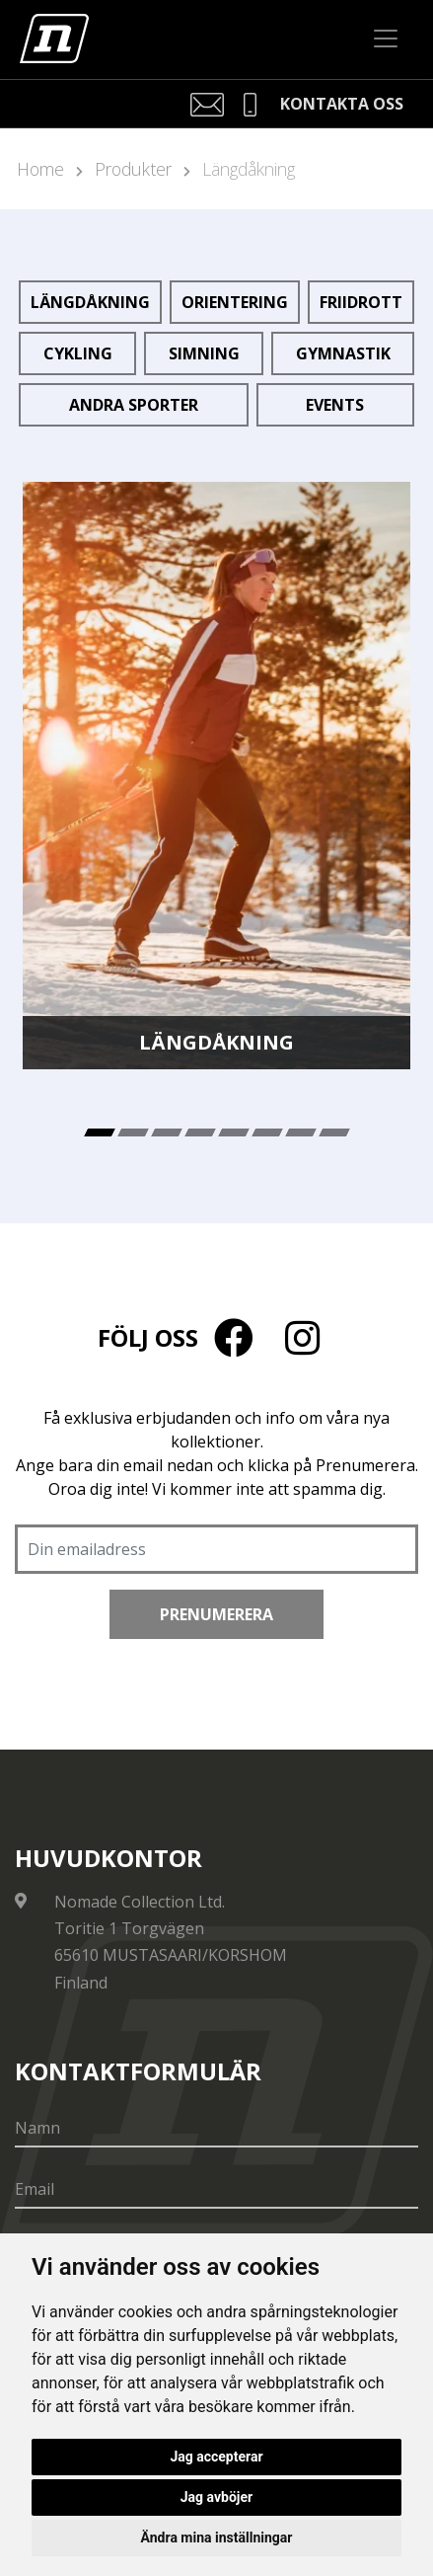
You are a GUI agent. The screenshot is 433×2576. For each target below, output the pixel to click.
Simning (204, 353)
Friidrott (361, 302)
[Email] (216, 2190)
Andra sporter (133, 405)
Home (40, 169)
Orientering (234, 302)
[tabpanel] (216, 775)
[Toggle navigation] (385, 38)
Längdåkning (248, 169)
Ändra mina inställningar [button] (217, 2537)
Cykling (77, 353)
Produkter (133, 169)
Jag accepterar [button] (216, 2456)
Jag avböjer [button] (216, 2497)
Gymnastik (343, 353)
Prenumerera (216, 1614)
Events (335, 405)
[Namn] (216, 2128)
